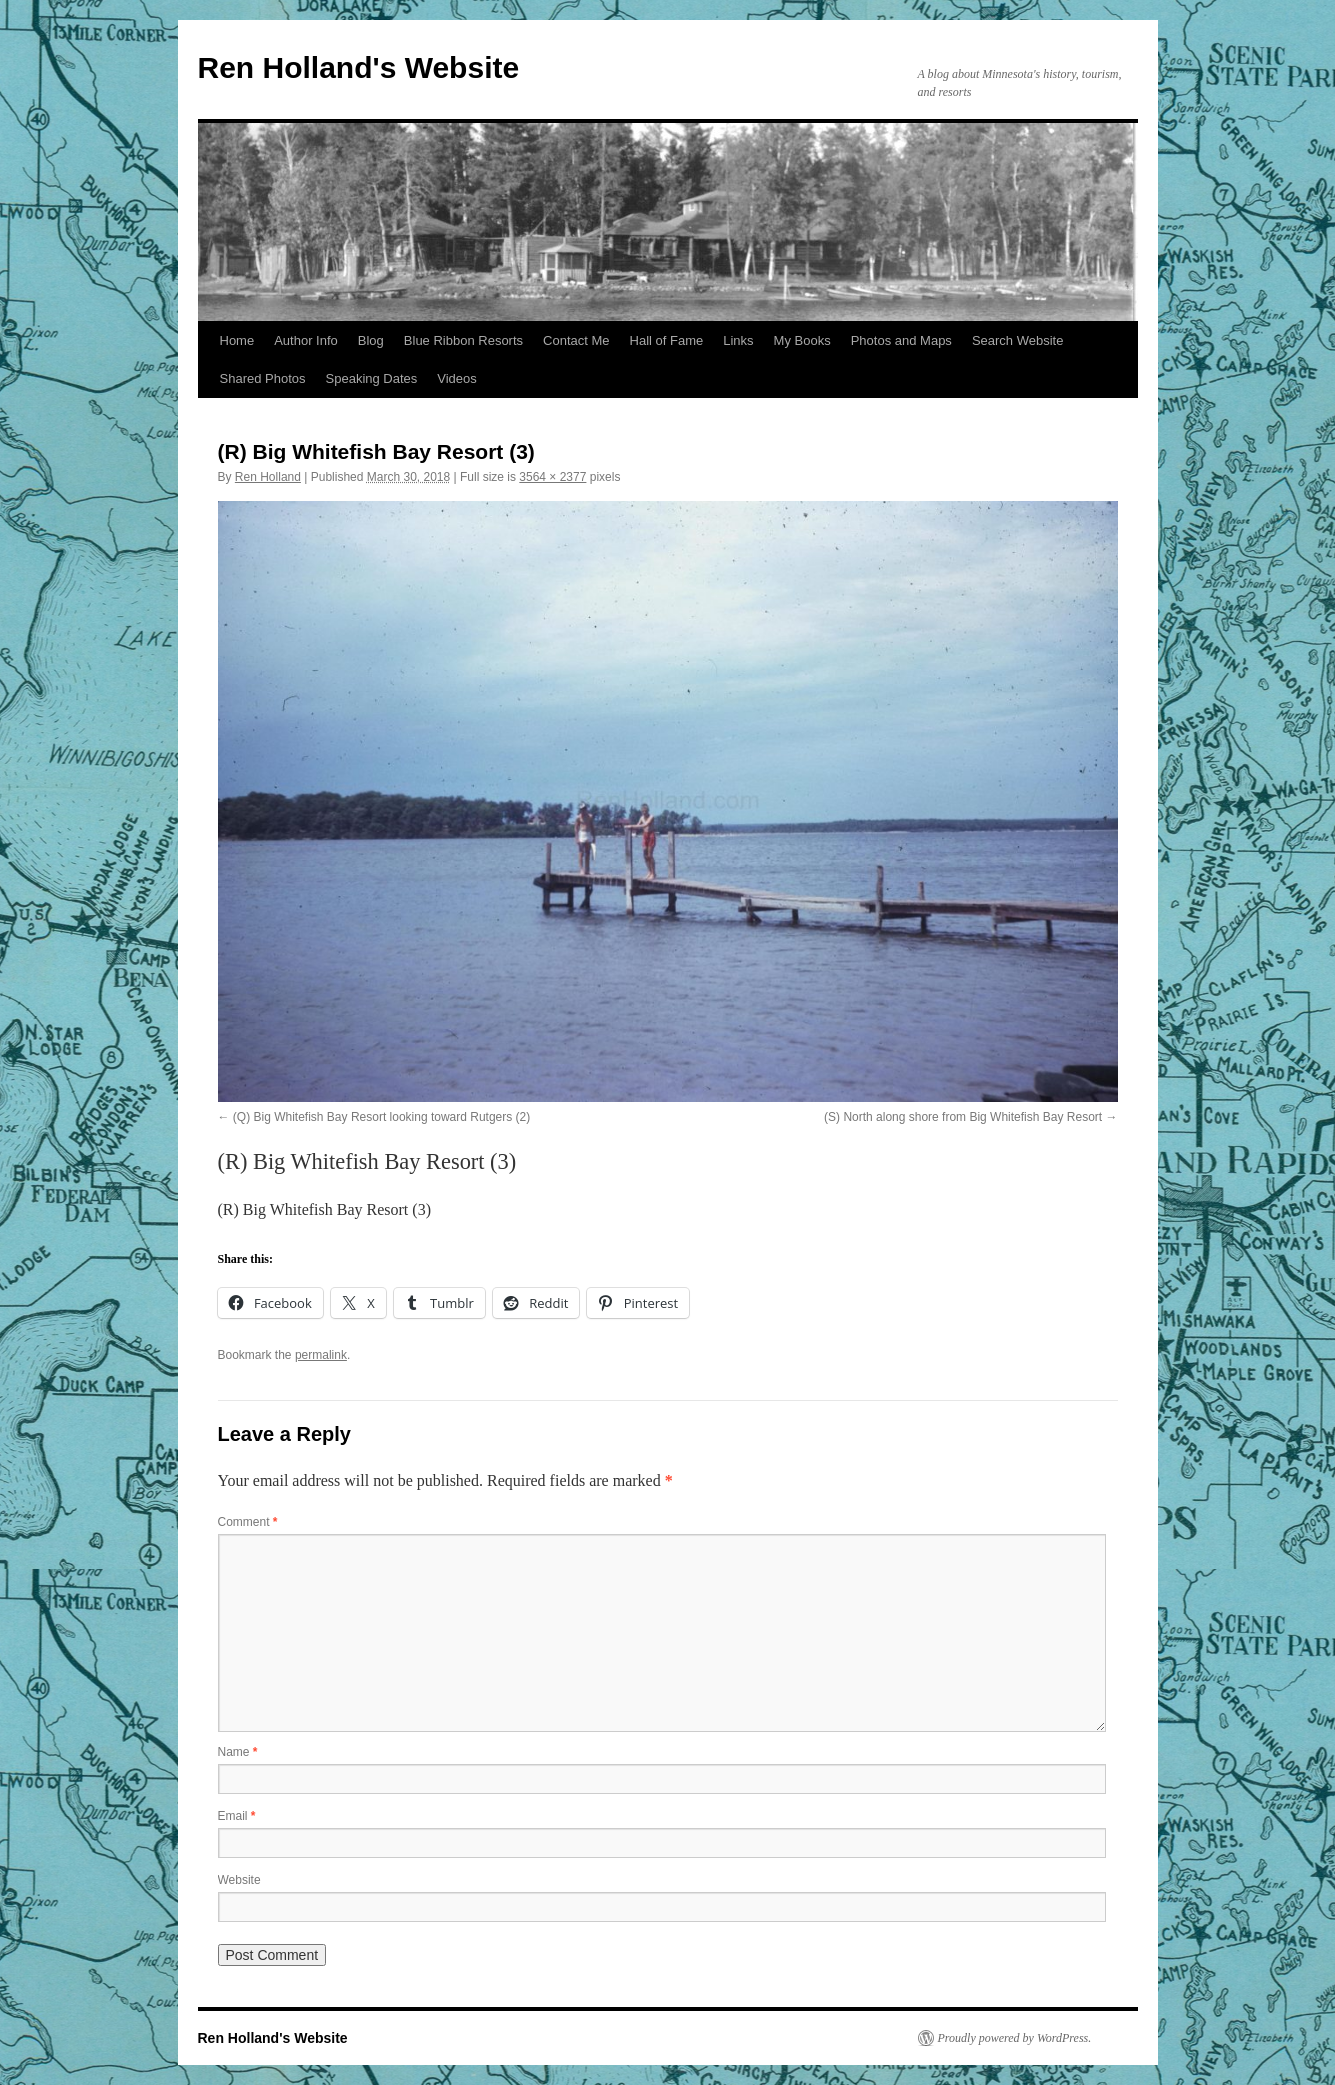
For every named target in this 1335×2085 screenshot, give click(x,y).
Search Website (1018, 340)
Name (238, 1752)
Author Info (306, 340)
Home (237, 340)
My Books (802, 340)
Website (239, 1880)
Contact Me (576, 340)
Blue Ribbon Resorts (463, 340)
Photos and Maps (901, 340)
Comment (248, 1522)
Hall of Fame (667, 340)
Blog (371, 340)
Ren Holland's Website (359, 67)
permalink (321, 1355)
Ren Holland (268, 477)
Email (237, 1816)
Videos (457, 378)
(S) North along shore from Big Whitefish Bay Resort (963, 1117)
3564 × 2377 (552, 477)
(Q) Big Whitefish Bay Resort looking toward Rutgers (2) (381, 1117)
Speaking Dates (372, 378)
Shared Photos (263, 378)
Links (738, 340)
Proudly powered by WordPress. (1015, 2038)
